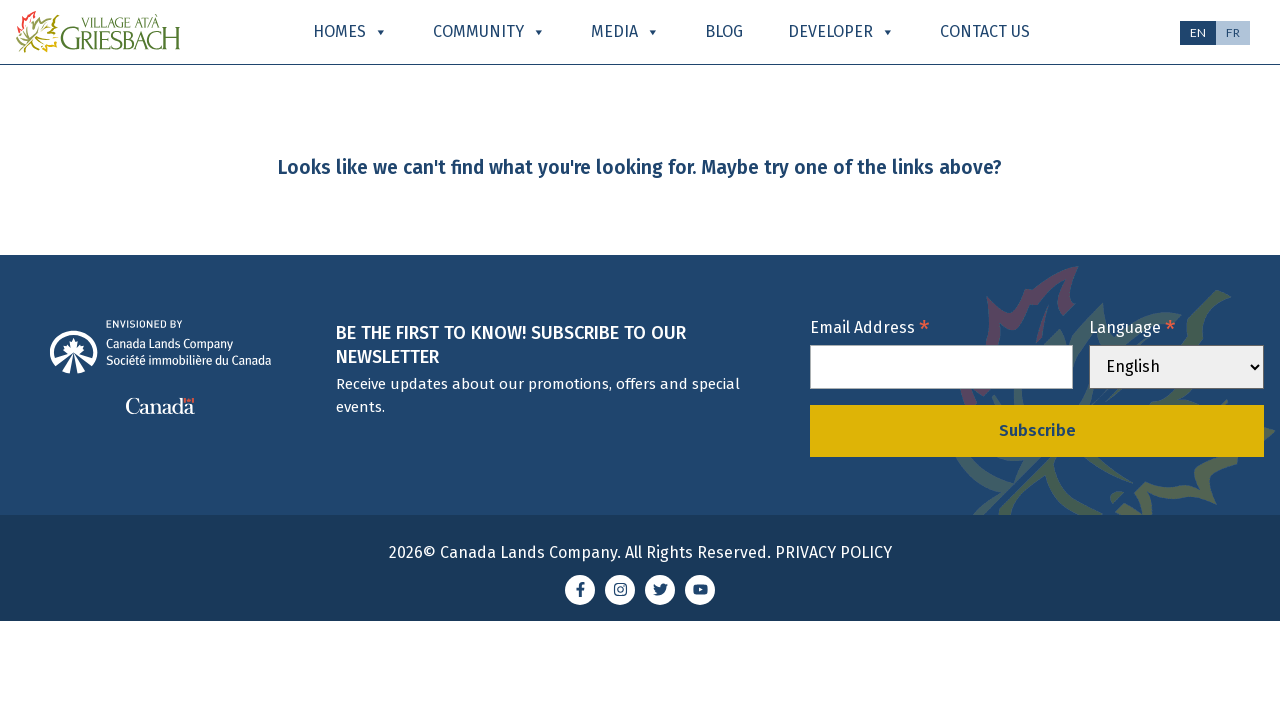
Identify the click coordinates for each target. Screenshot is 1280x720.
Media (625, 32)
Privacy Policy (833, 552)
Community (489, 32)
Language (1132, 326)
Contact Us (985, 31)
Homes (350, 32)
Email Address (870, 326)
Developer (841, 32)
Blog (724, 31)
